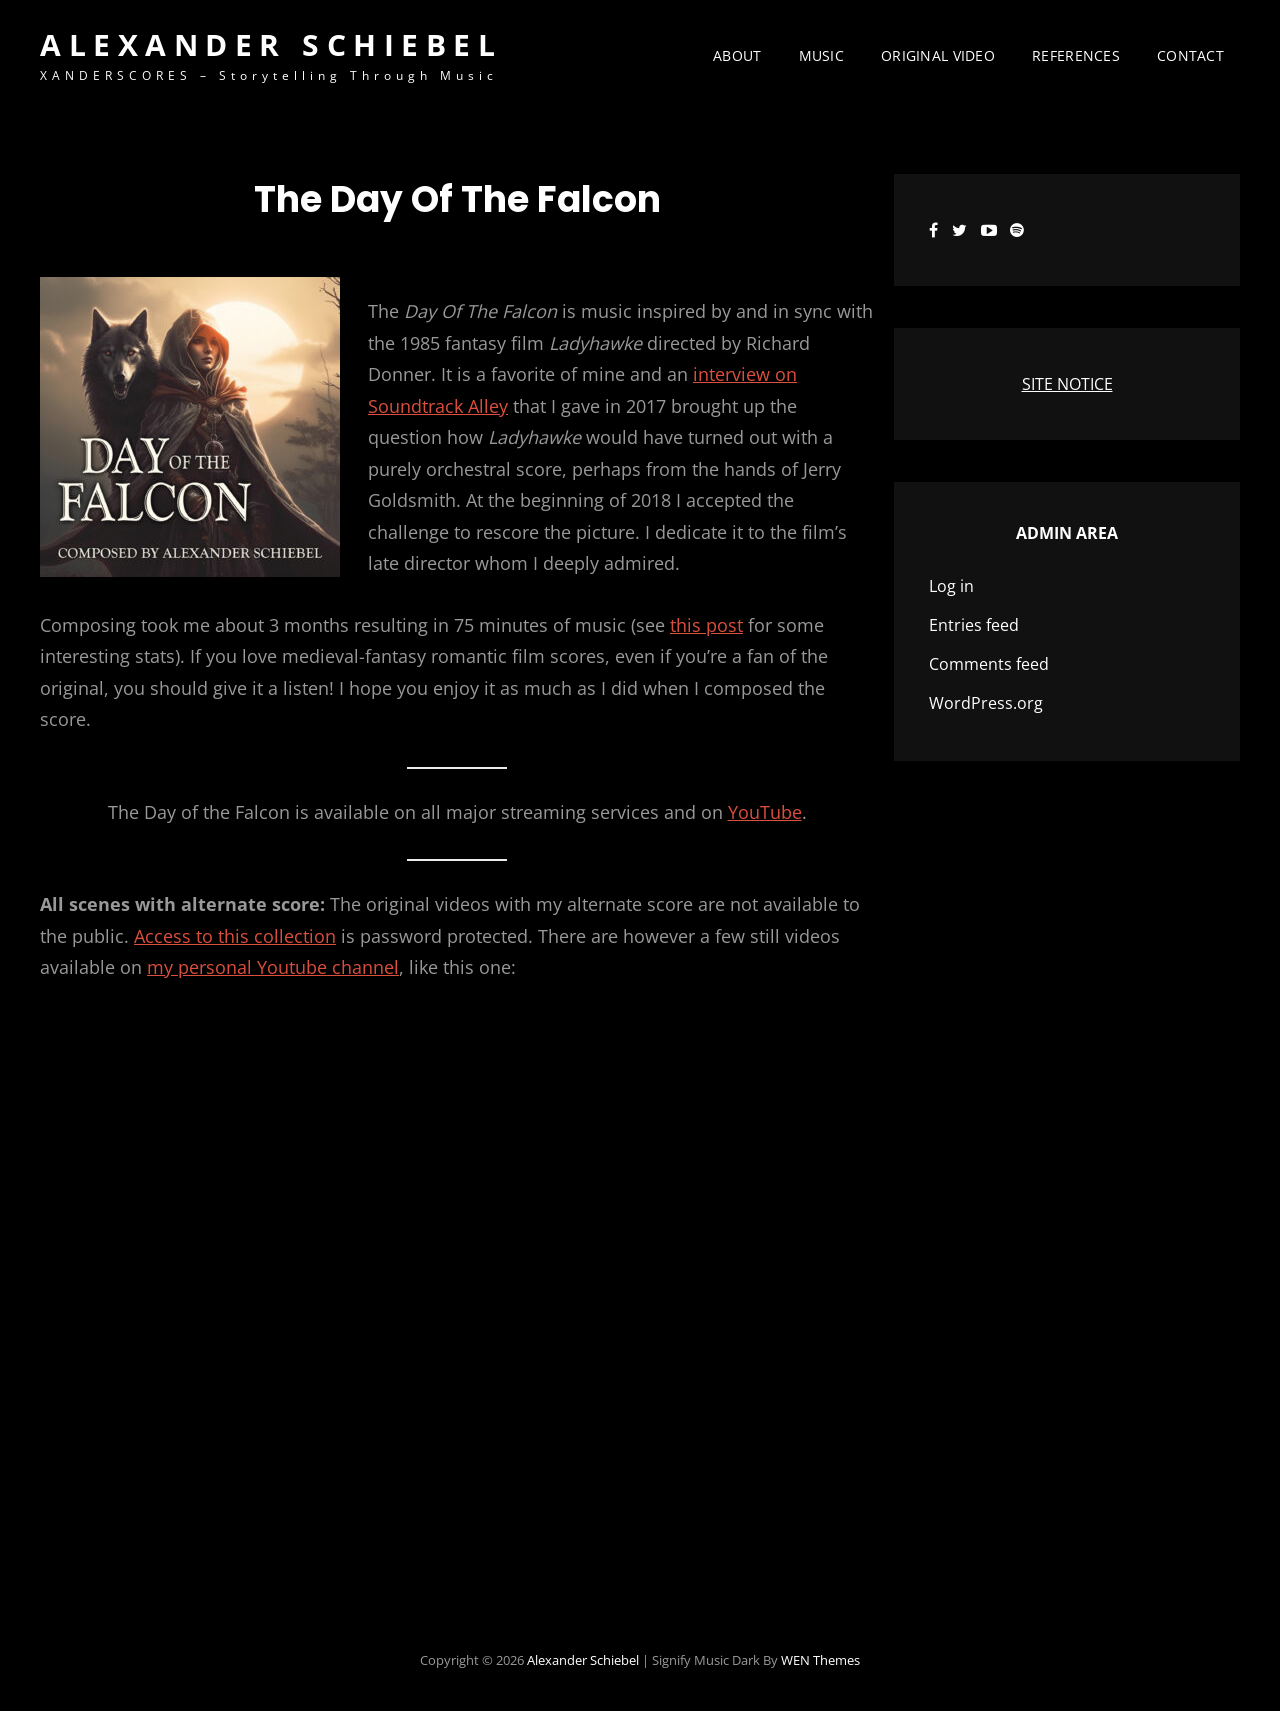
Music (821, 55)
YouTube (765, 812)
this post (706, 625)
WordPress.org (986, 703)
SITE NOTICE (1067, 384)
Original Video (938, 55)
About (737, 55)
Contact (1190, 55)
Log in (951, 586)
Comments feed (989, 664)
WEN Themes (820, 1660)
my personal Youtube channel (273, 967)
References (1076, 55)
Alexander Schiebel (271, 44)
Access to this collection (235, 936)
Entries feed (974, 625)
